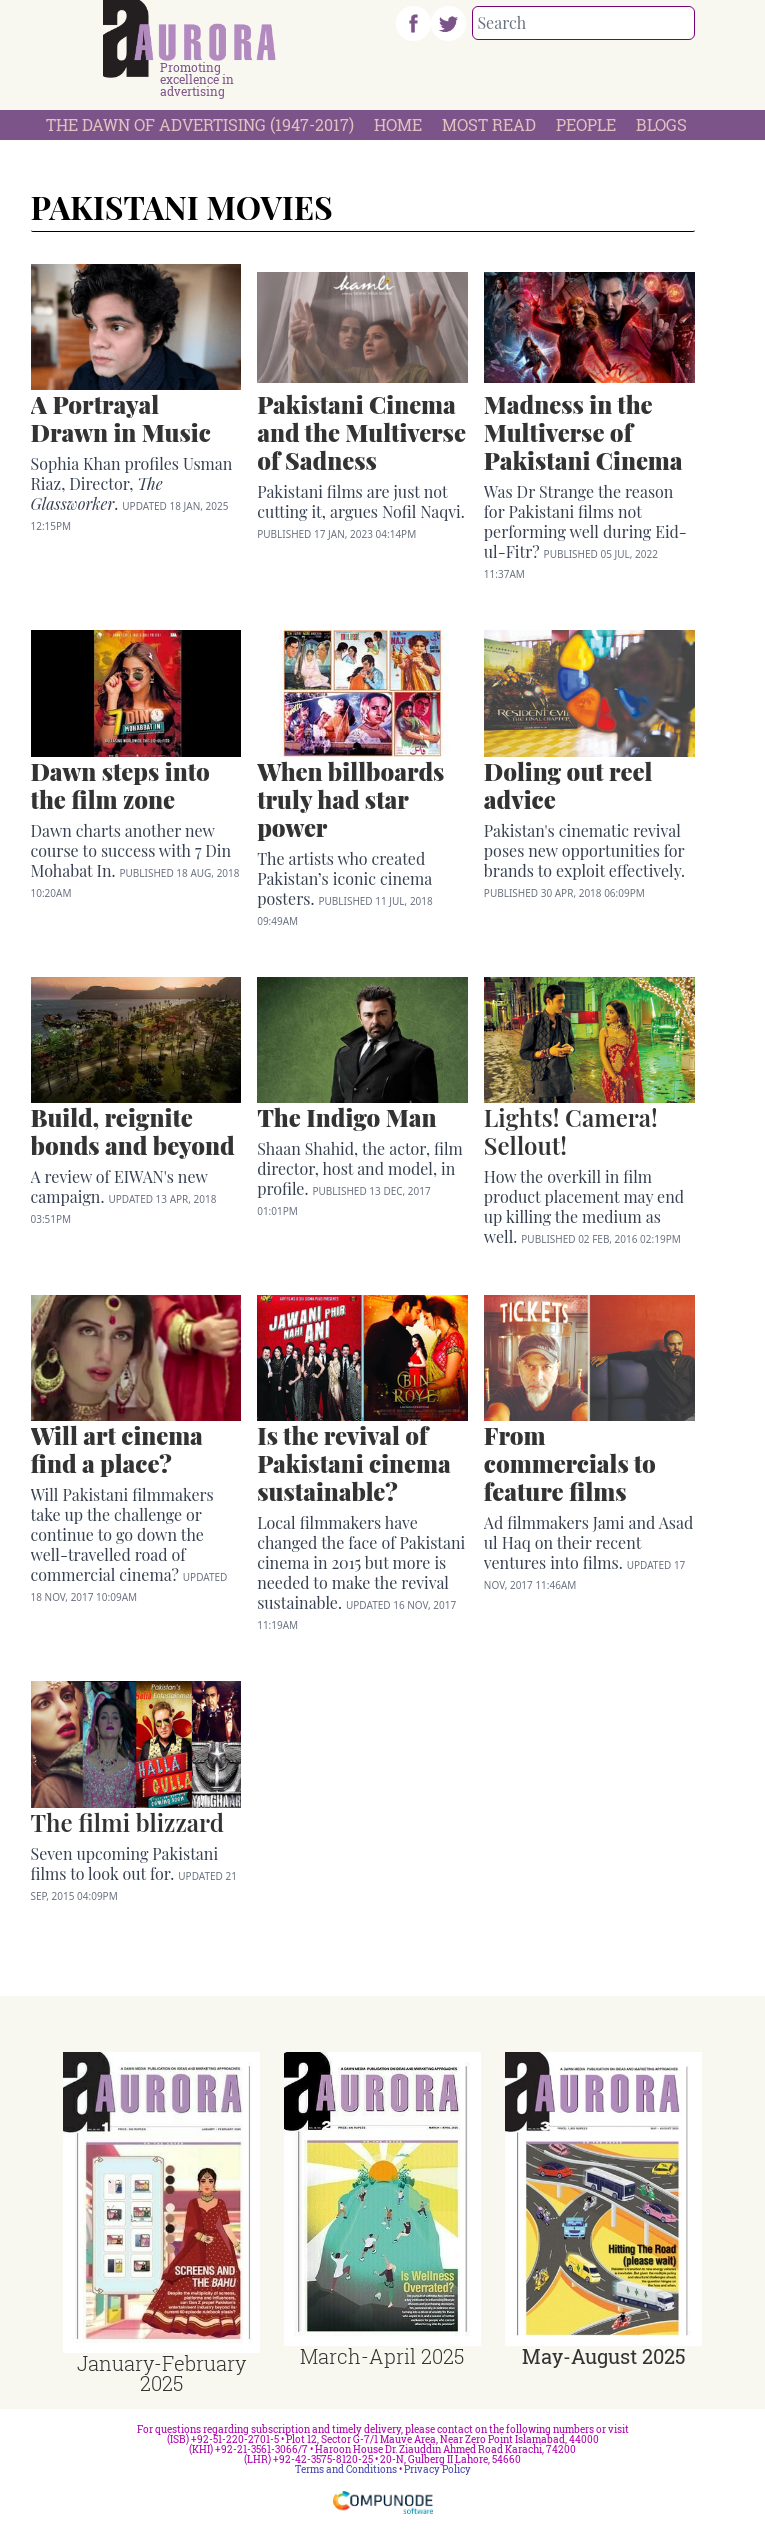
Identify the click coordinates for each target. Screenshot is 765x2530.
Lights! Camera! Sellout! (571, 1131)
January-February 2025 (161, 2373)
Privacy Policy (437, 2469)
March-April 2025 (382, 2356)
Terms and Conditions (346, 2469)
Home (398, 124)
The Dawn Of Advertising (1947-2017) (200, 124)
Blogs (661, 124)
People (586, 124)
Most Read (489, 124)
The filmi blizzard (127, 1822)
